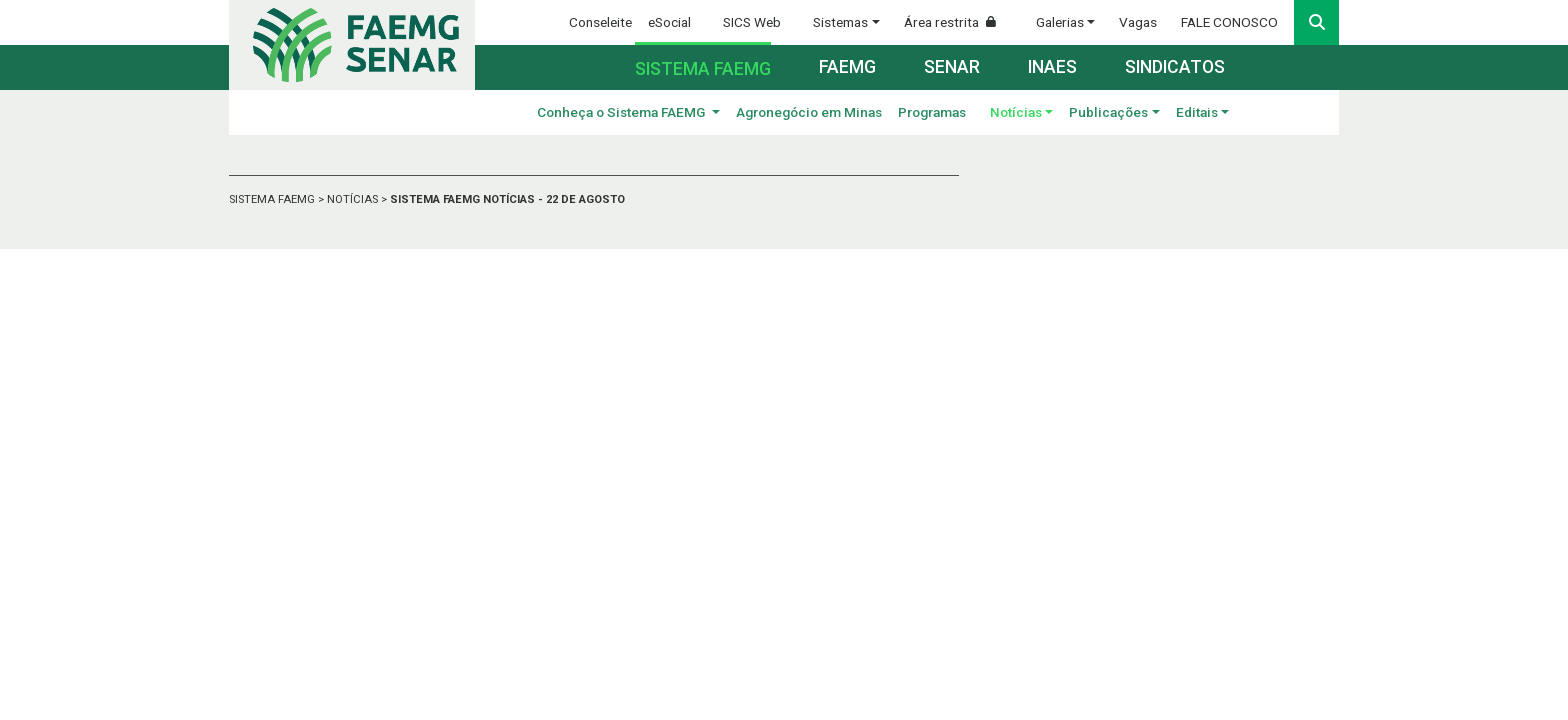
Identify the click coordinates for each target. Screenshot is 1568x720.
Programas (932, 112)
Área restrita (958, 22)
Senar (952, 67)
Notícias (1016, 112)
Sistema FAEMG (703, 69)
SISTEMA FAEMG (273, 199)
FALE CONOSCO (1229, 22)
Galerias (1060, 22)
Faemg (847, 67)
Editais (1197, 112)
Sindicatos (1175, 67)
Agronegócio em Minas (809, 112)
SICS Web (752, 22)
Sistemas (840, 22)
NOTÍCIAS (354, 199)
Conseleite (600, 22)
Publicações (1108, 112)
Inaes (1052, 67)
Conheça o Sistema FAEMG (622, 112)
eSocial (669, 22)
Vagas (1138, 22)
